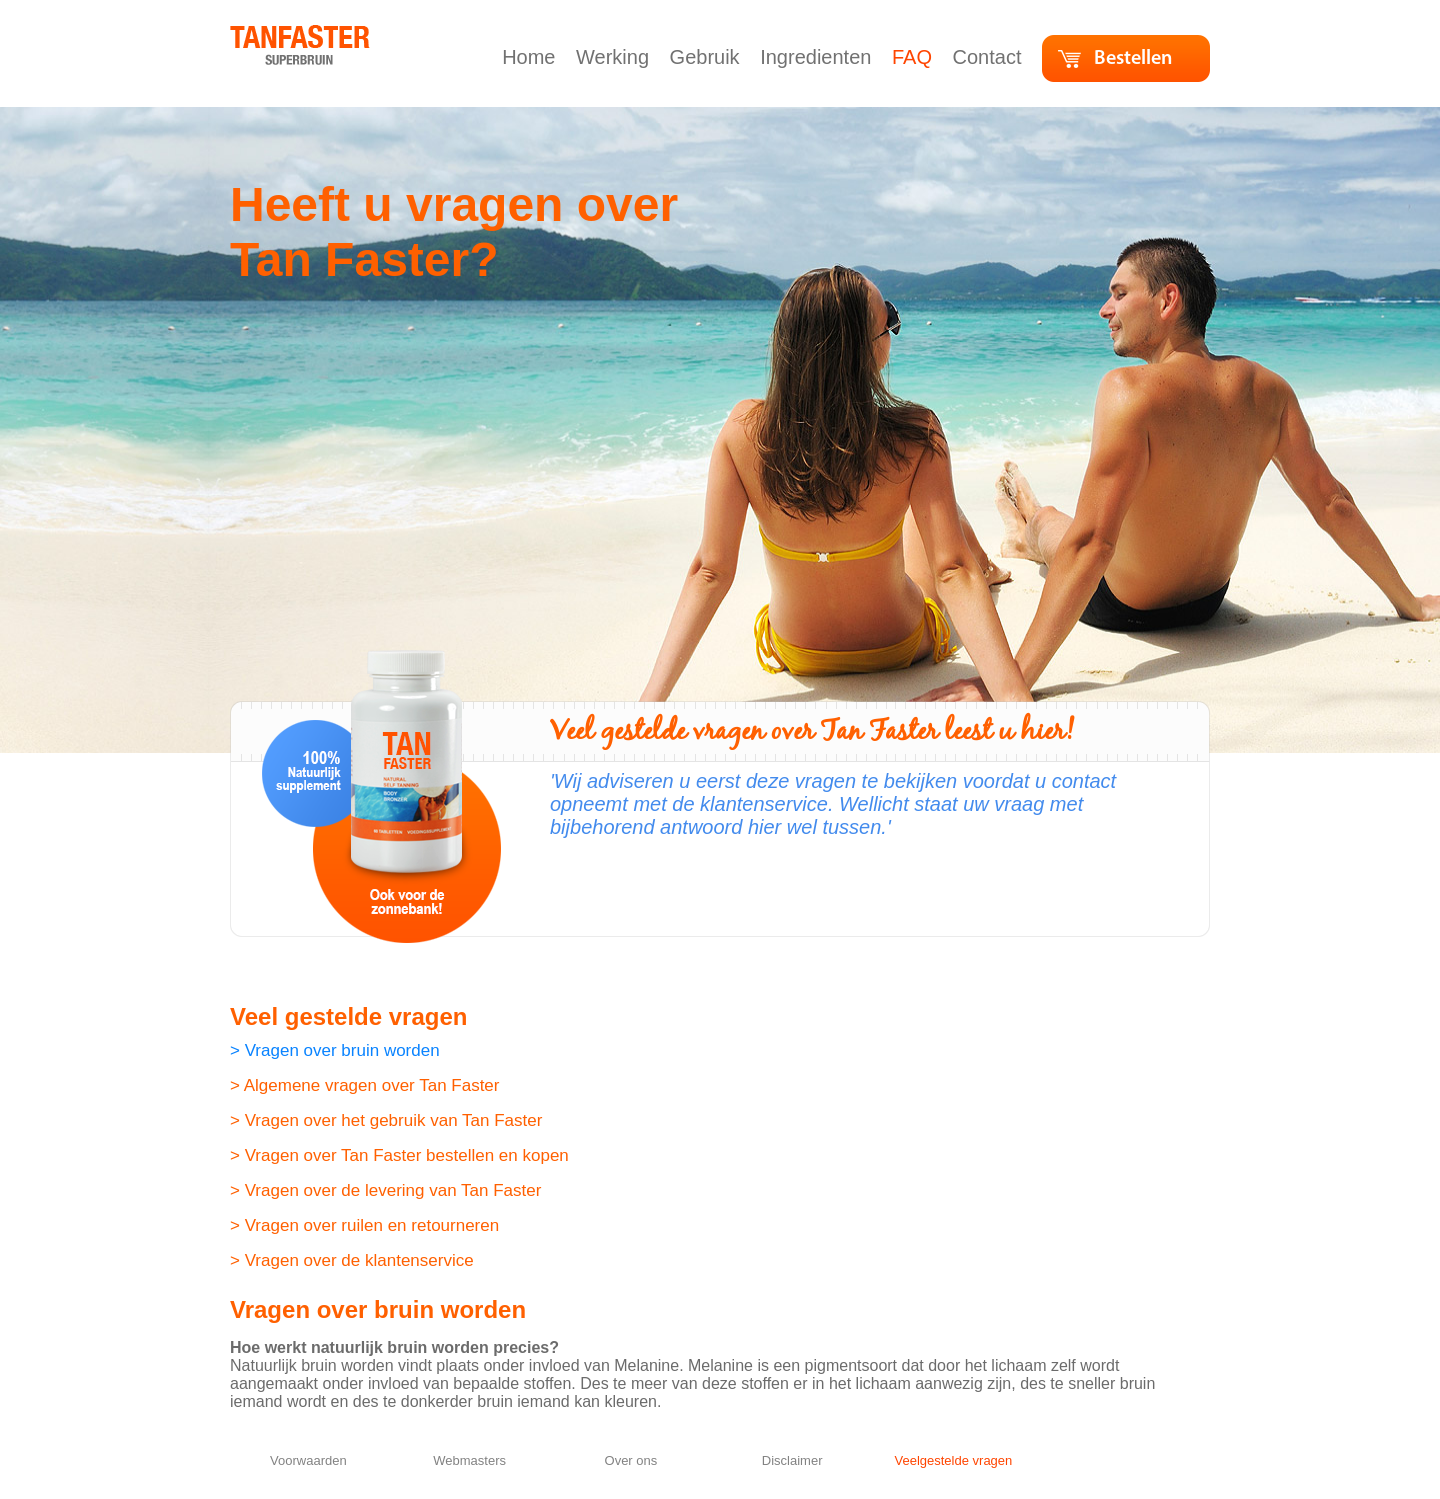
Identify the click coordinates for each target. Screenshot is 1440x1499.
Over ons (631, 1460)
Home (531, 57)
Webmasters (469, 1460)
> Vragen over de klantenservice (352, 1260)
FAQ (915, 57)
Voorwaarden (308, 1460)
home (251, 34)
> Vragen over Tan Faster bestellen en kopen (399, 1155)
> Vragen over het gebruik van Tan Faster (386, 1120)
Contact (990, 57)
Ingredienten (818, 57)
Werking (615, 57)
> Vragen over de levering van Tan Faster (385, 1190)
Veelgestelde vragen (953, 1460)
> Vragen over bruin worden (335, 1050)
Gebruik (708, 57)
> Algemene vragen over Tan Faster (365, 1085)
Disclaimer (792, 1460)
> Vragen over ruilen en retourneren (364, 1225)
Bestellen (1133, 59)
